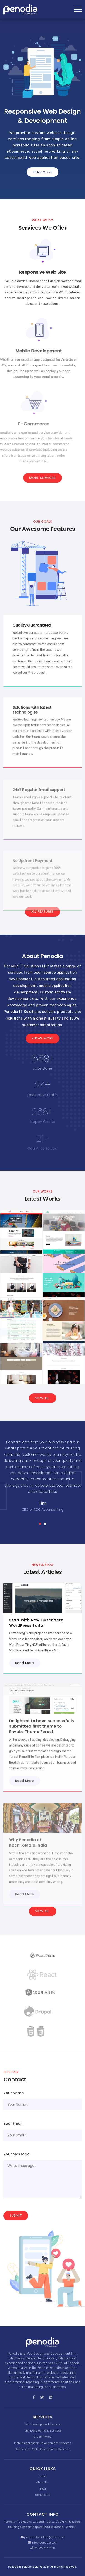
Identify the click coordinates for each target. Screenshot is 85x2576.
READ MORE (42, 172)
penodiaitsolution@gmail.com (43, 2537)
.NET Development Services (42, 2430)
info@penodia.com (42, 2542)
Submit (16, 2215)
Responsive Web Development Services (42, 2449)
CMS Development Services (42, 2424)
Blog (42, 2488)
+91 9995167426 (42, 2547)
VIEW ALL (42, 1398)
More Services (42, 478)
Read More (24, 1685)
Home (43, 2476)
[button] (40, 1524)
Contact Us (42, 2494)
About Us (42, 2482)
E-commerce (42, 2436)
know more (42, 1038)
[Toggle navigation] (78, 9)
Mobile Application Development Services (42, 2443)
